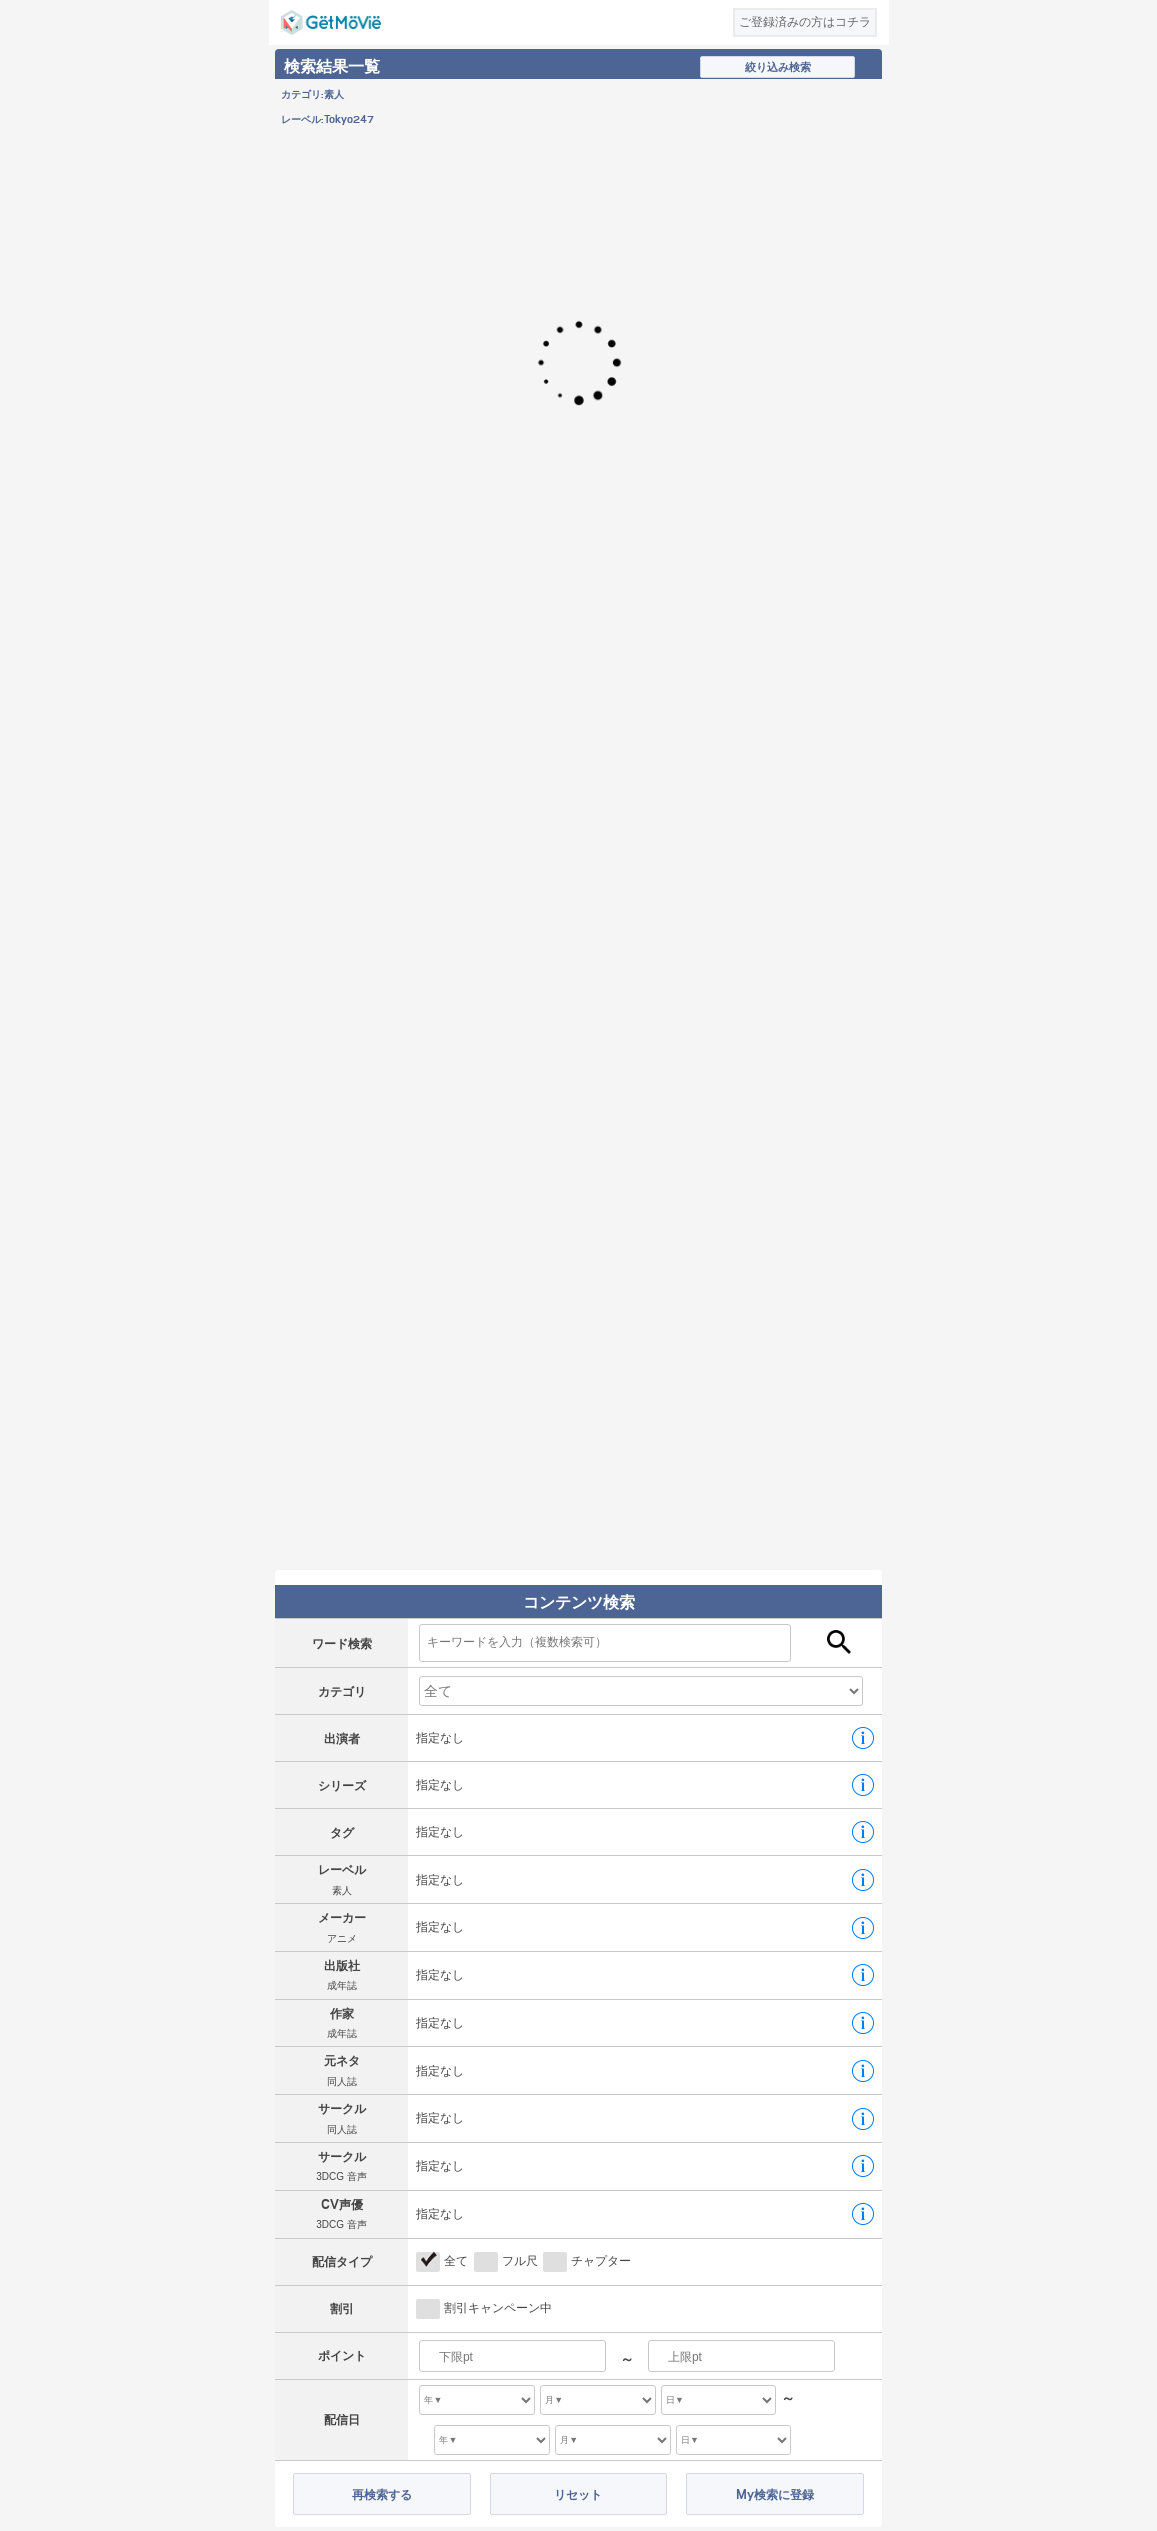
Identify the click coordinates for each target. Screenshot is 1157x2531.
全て (456, 2261)
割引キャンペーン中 (498, 2308)
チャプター (601, 2261)
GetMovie (331, 22)
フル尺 (520, 2261)
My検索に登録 (775, 2494)
